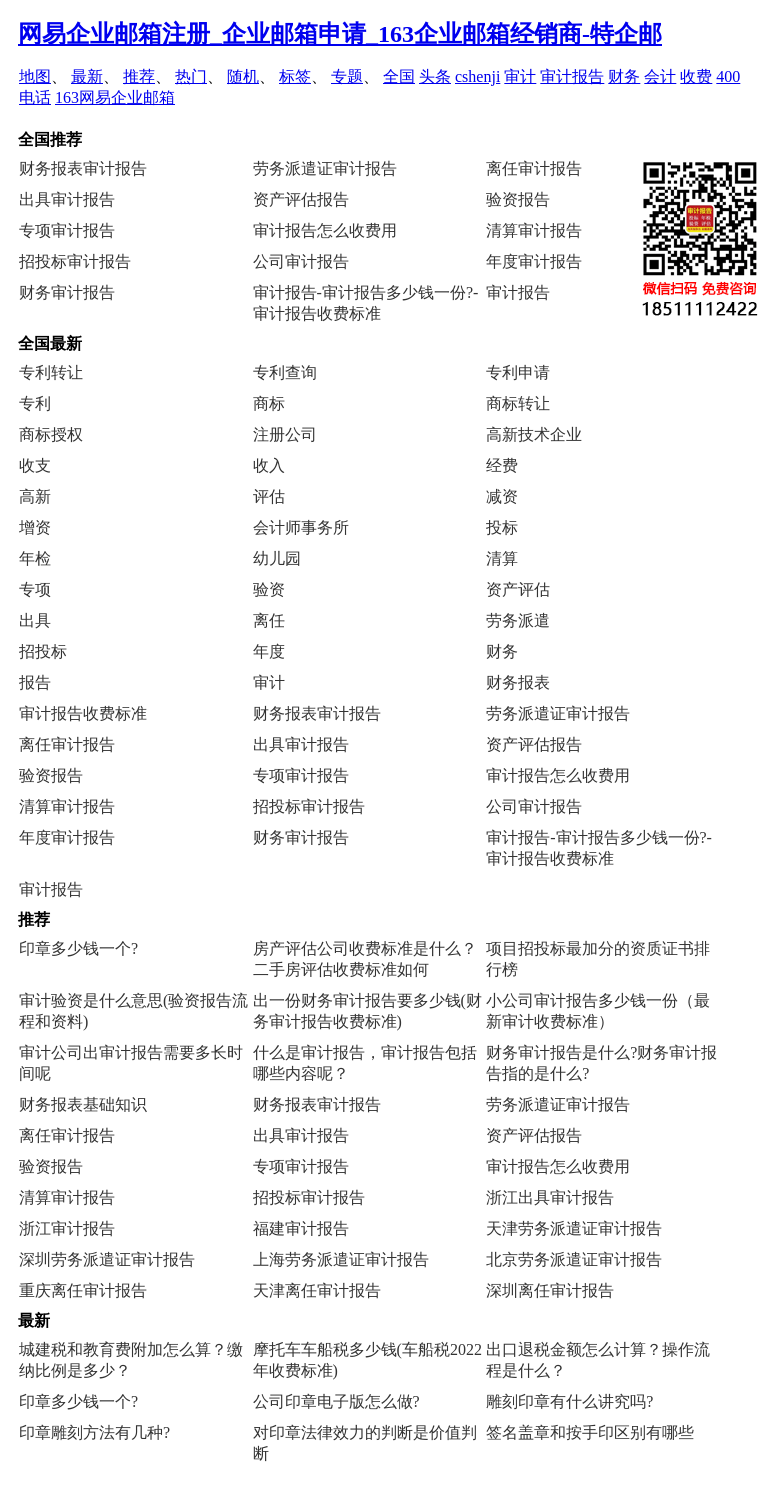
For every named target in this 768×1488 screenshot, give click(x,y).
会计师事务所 (301, 527)
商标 (269, 403)
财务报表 (518, 682)
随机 (243, 76)
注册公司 (285, 434)
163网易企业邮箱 (115, 97)
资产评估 (518, 589)
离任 (269, 620)
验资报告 (518, 199)
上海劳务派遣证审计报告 (341, 1259)
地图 (35, 76)
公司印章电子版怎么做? (336, 1401)
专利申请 (518, 372)
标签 (295, 76)
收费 (696, 76)
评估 (269, 496)
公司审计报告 (301, 261)
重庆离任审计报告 (83, 1290)
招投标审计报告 (75, 261)
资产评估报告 (301, 199)
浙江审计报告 (67, 1228)
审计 (520, 76)
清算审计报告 (534, 230)
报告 (35, 682)
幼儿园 (277, 558)
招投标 (43, 651)
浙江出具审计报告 (550, 1197)
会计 (660, 76)
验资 (269, 589)
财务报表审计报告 (83, 168)
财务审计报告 (67, 292)
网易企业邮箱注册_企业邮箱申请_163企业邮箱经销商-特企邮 (340, 34)
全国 (399, 76)
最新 (87, 76)
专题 (347, 76)
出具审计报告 (67, 199)
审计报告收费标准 (83, 713)
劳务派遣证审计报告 (325, 168)
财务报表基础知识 (83, 1104)
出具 (35, 620)
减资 (502, 496)
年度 (269, 651)
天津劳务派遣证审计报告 (574, 1228)
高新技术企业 (534, 434)
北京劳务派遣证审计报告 (574, 1259)
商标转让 (518, 403)
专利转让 (51, 372)
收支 (35, 465)
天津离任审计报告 (317, 1290)
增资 (35, 527)
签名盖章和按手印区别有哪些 (590, 1432)
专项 (35, 589)
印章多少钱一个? (78, 948)
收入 (269, 465)
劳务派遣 (518, 620)
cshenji (477, 76)
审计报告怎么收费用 (325, 230)
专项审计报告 (67, 230)
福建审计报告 (301, 1228)
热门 (191, 76)
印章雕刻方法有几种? (94, 1432)
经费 (502, 465)
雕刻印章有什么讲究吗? (569, 1401)
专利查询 (285, 372)
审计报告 (572, 76)
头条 (435, 76)
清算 (502, 558)
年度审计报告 (534, 261)
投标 (502, 527)
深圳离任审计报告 (550, 1290)
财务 (624, 76)
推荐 (139, 76)
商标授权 (51, 434)
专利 (35, 403)
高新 (35, 496)
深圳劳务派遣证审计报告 (107, 1259)
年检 (35, 558)
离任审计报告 (534, 168)
